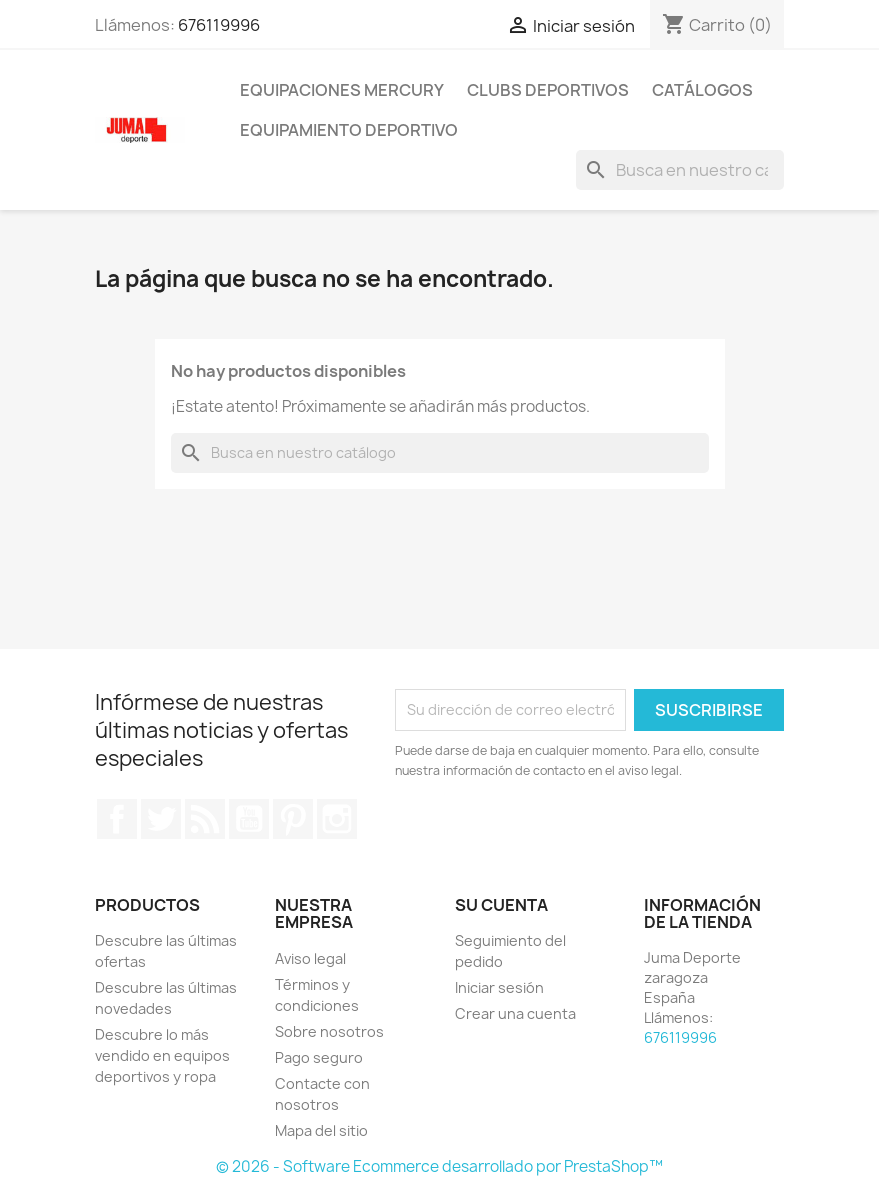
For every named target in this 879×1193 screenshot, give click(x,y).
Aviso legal (310, 958)
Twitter (161, 819)
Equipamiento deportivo (349, 130)
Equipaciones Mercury (342, 90)
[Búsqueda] (680, 170)
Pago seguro (319, 1057)
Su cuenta (501, 905)
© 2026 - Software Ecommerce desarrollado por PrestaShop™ (439, 1166)
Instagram (337, 819)
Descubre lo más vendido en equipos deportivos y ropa (162, 1055)
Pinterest (293, 819)
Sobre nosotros (329, 1031)
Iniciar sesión (499, 987)
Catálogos (702, 90)
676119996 (219, 25)
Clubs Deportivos (548, 90)
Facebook (117, 819)
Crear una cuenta (515, 1013)
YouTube (249, 819)
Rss (205, 819)
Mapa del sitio (321, 1130)
